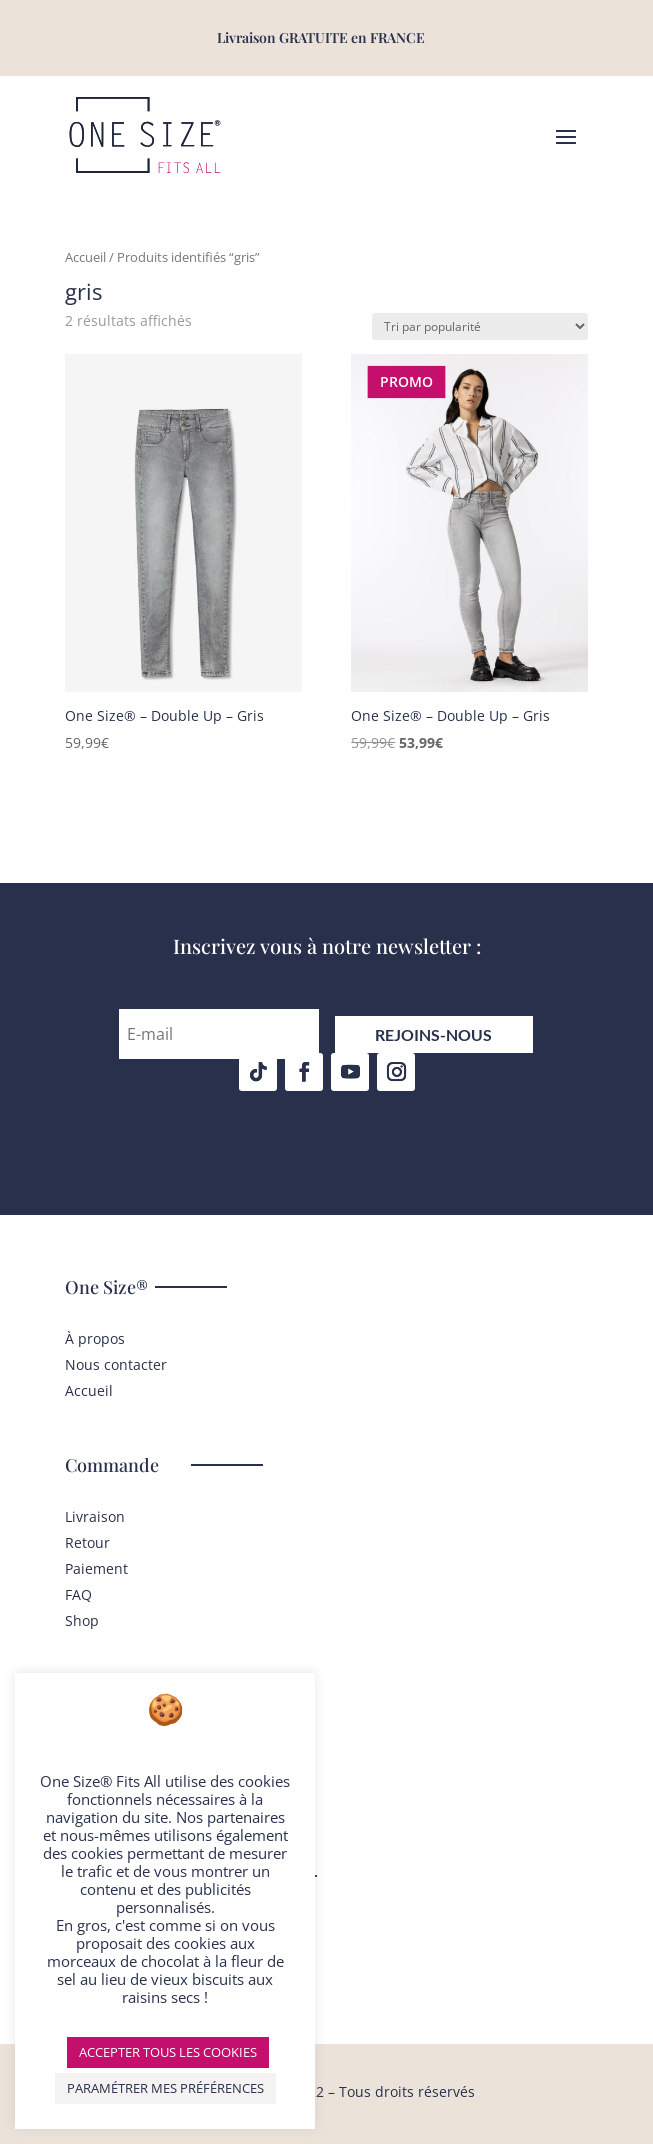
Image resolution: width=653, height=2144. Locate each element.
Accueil (85, 257)
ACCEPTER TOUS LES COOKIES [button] (168, 2052)
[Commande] (480, 326)
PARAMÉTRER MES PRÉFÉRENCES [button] (165, 2088)
